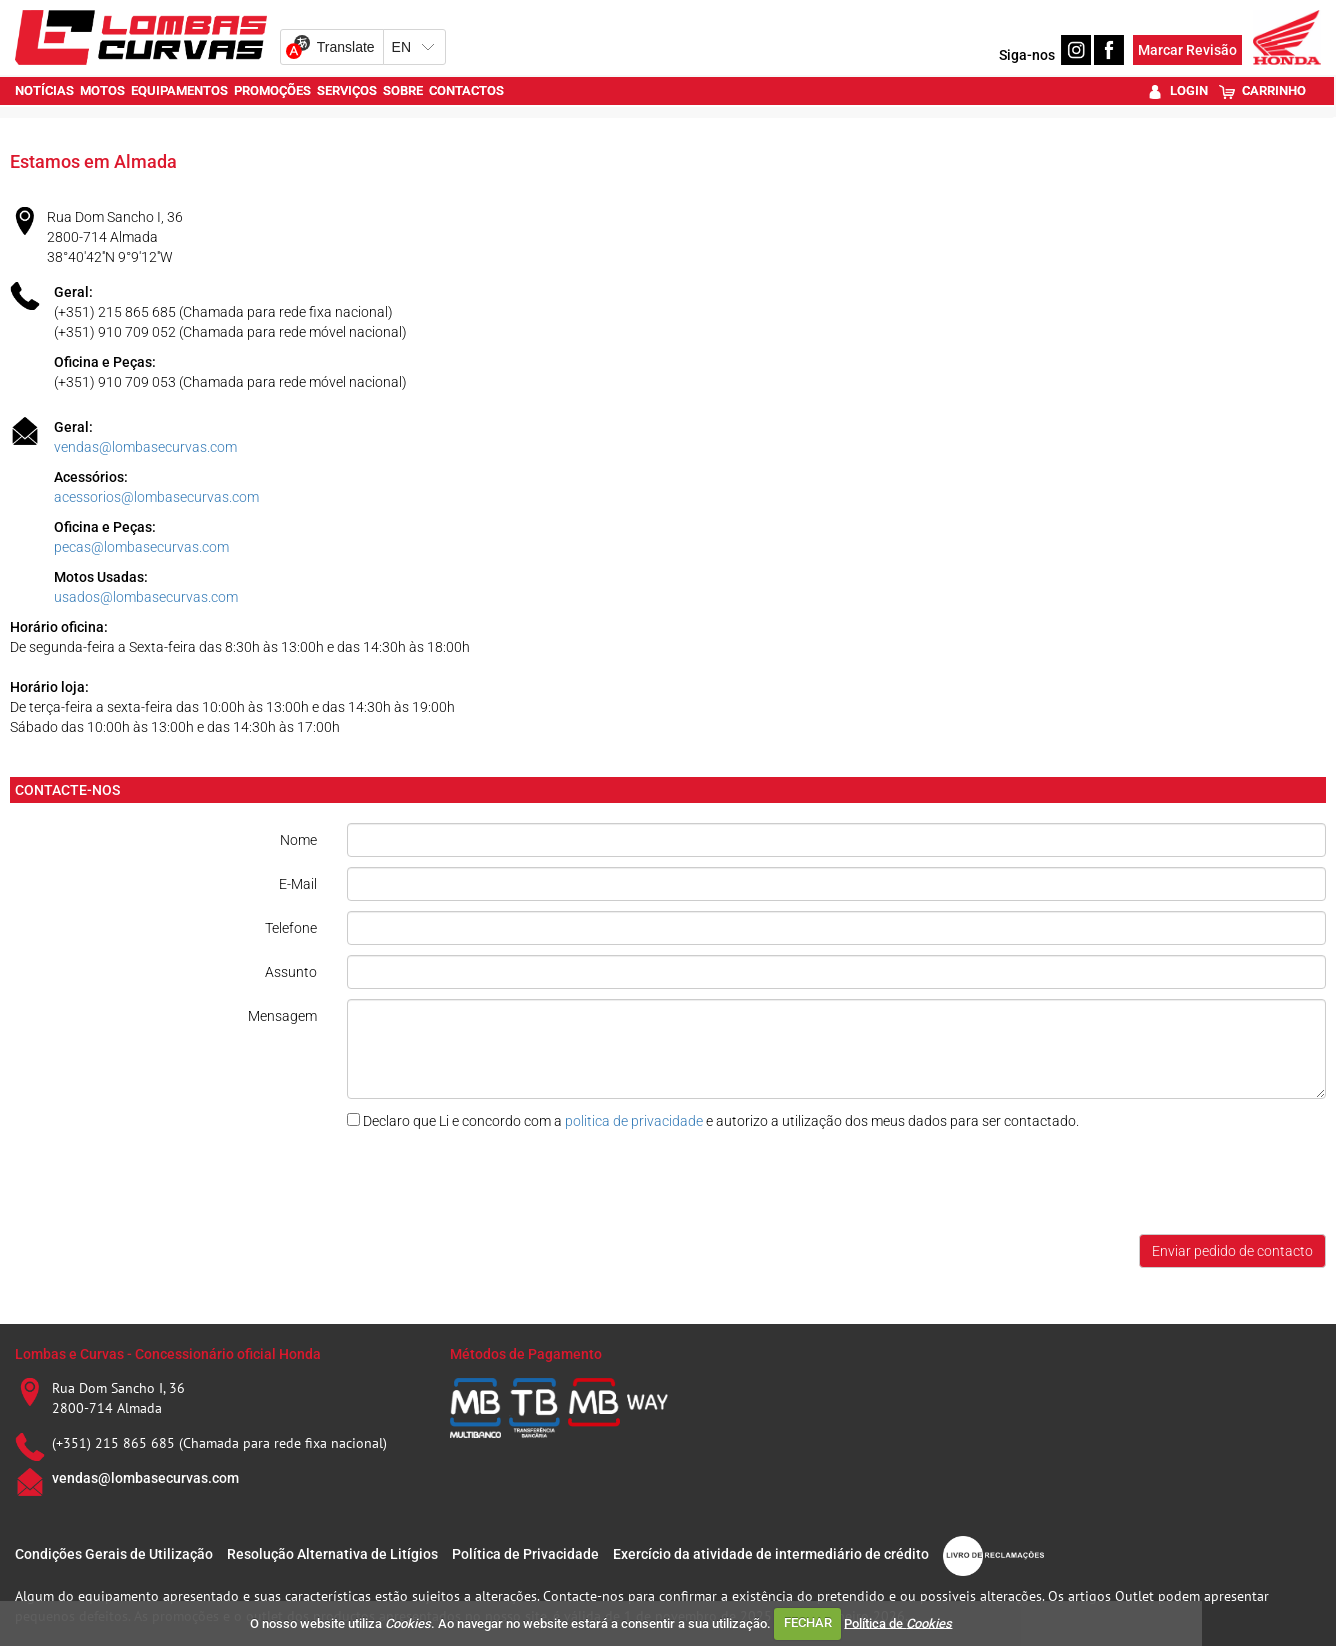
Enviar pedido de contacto (1232, 1251)
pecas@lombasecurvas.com (141, 547)
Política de (898, 1622)
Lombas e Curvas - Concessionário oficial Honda (168, 1354)
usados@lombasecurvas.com (146, 597)
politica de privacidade (634, 1121)
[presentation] (499, 1185)
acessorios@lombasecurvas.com (156, 497)
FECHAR (808, 1622)
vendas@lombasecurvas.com (145, 447)
